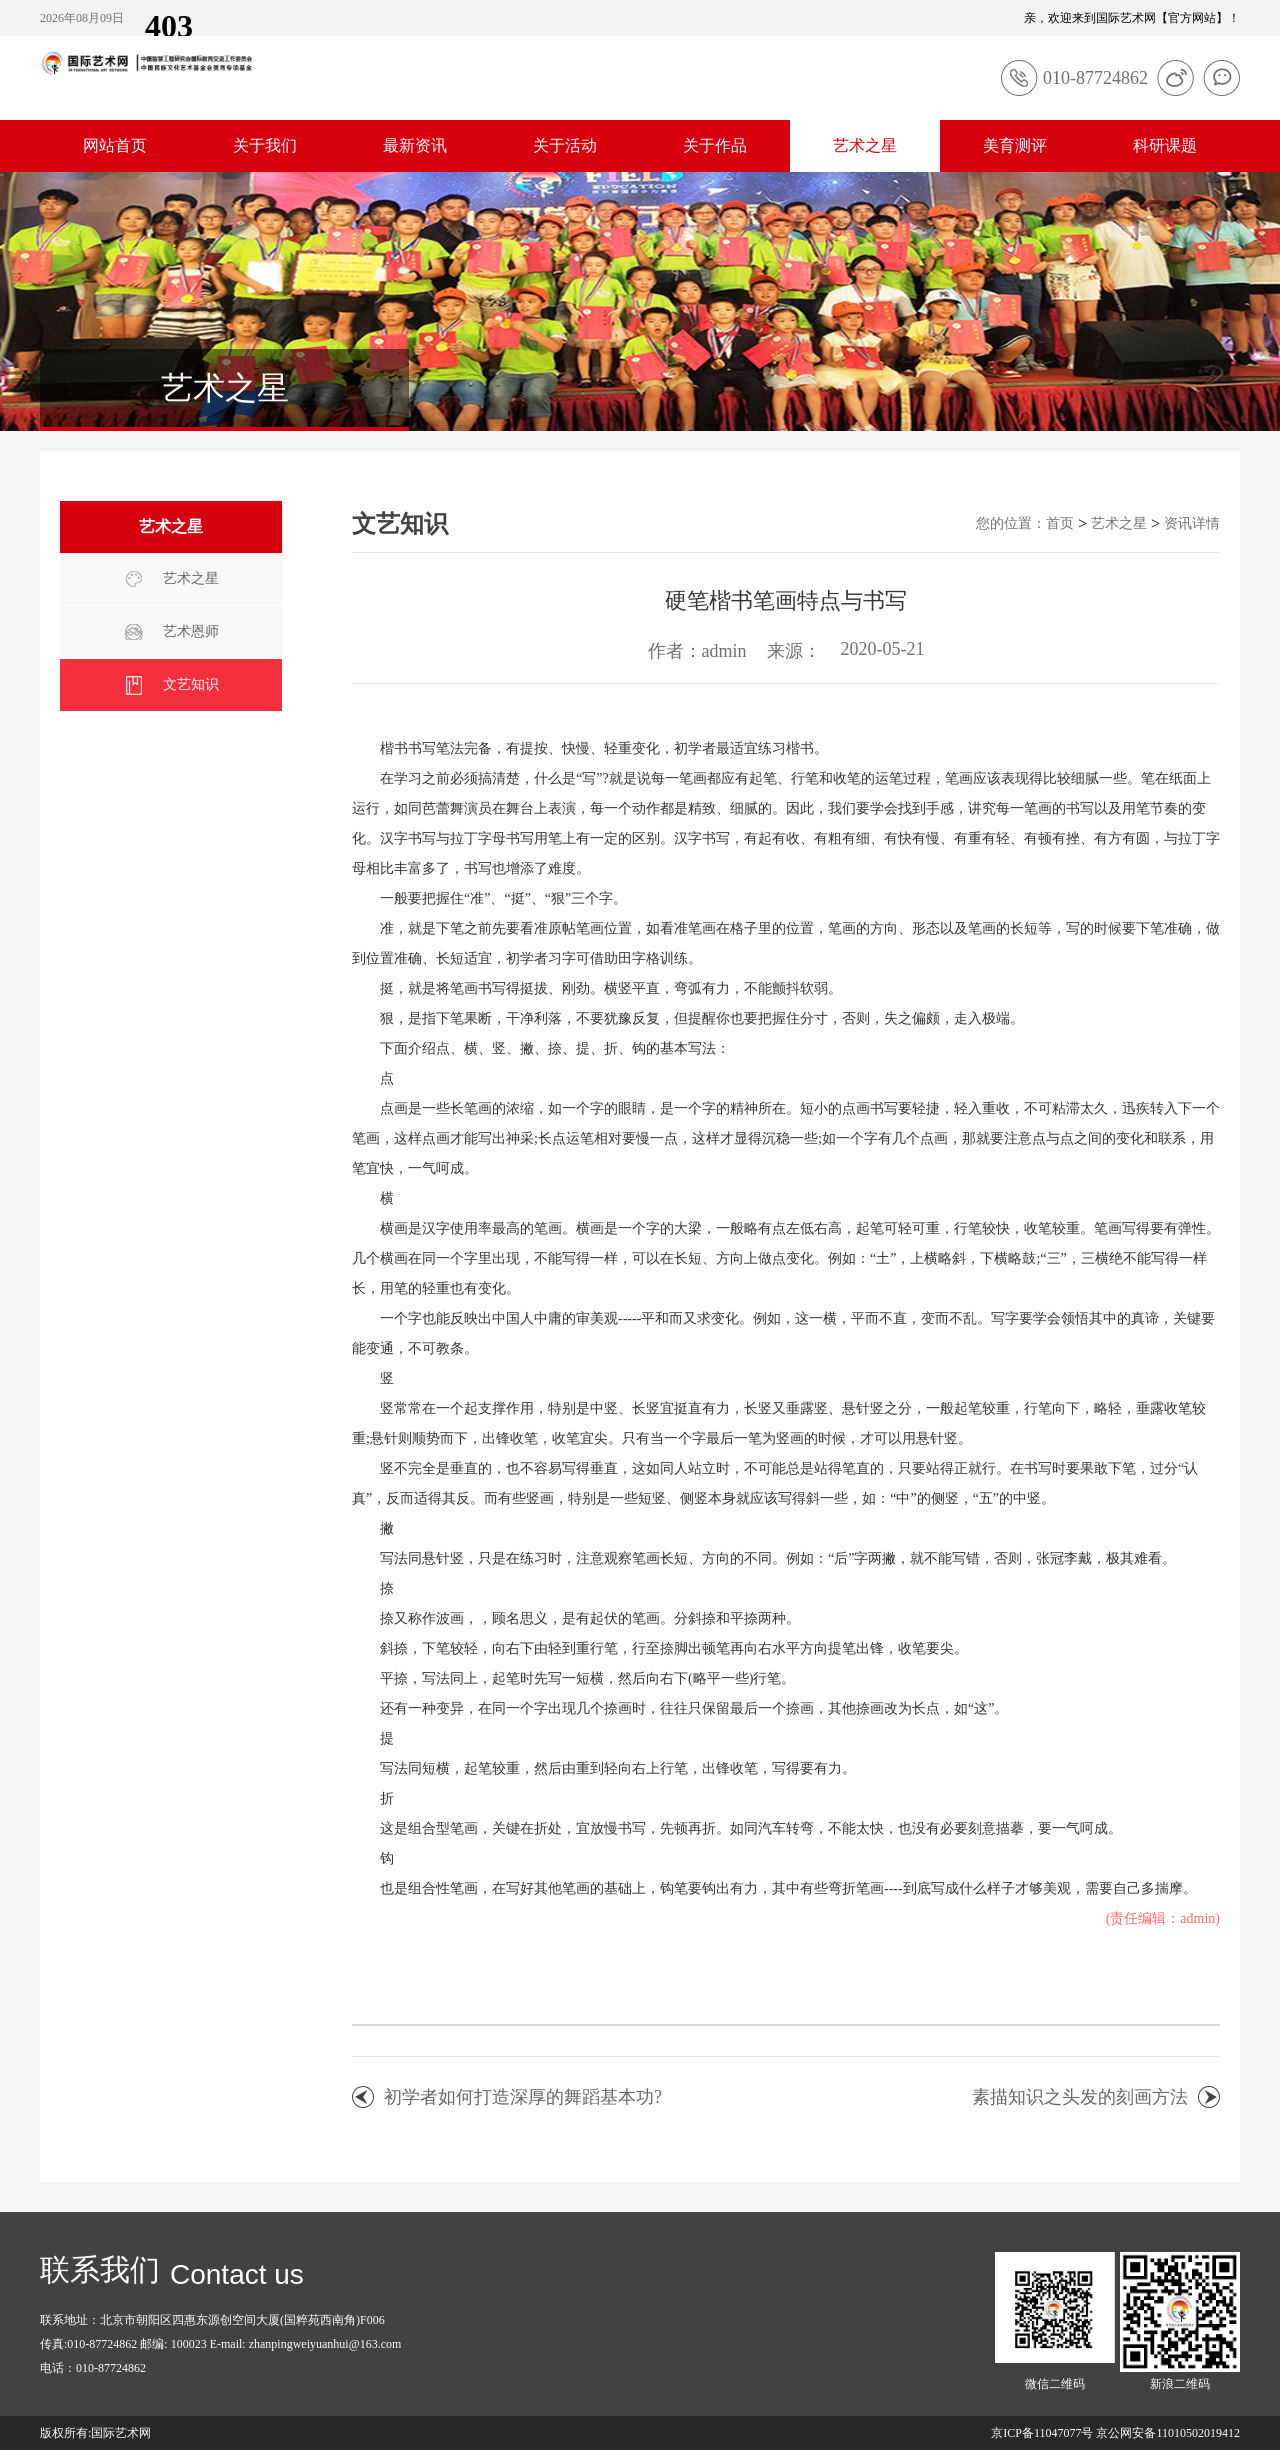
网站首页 (115, 145)
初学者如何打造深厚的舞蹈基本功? (523, 2097)
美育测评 (1015, 145)
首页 (1060, 523)
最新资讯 (415, 145)
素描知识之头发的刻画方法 (1080, 2097)
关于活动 (565, 145)
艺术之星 (865, 145)
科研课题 (1165, 145)
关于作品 (715, 145)
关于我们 (265, 145)
